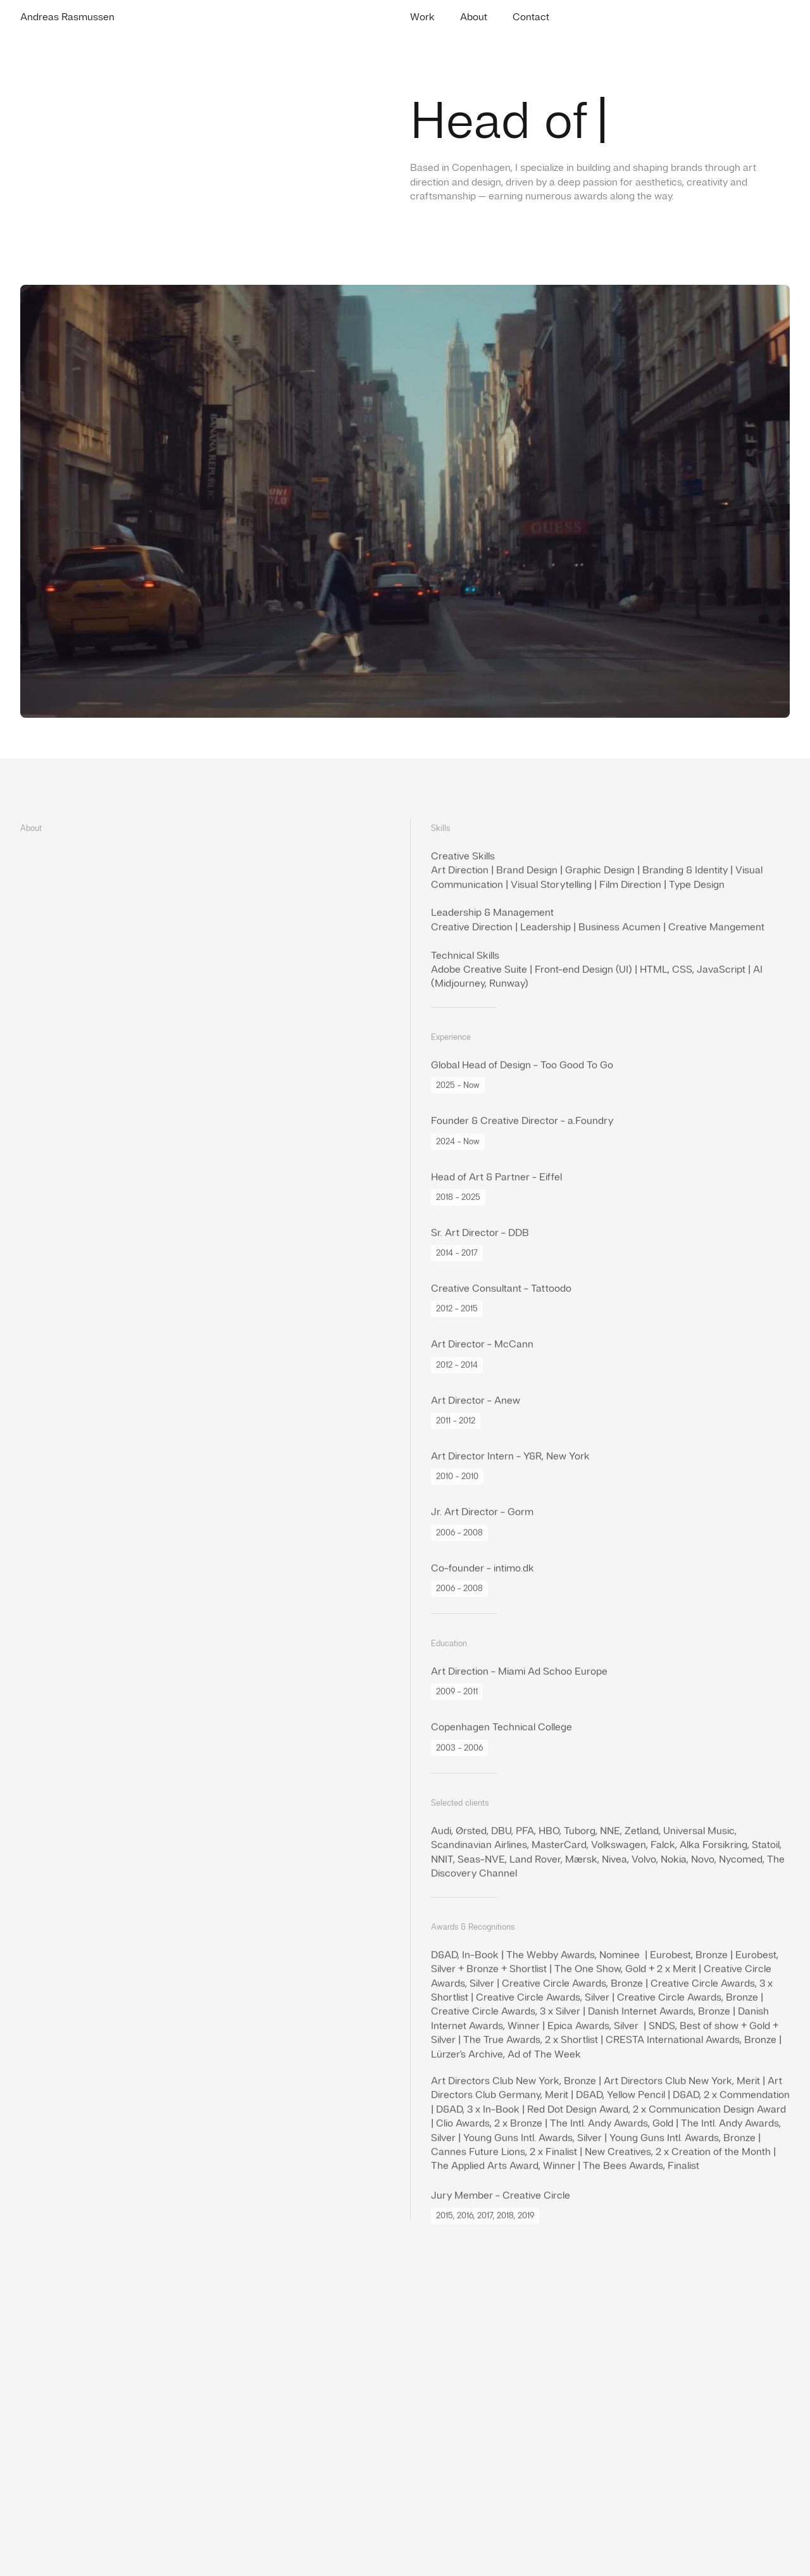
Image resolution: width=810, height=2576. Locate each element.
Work (422, 16)
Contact (531, 16)
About (473, 16)
